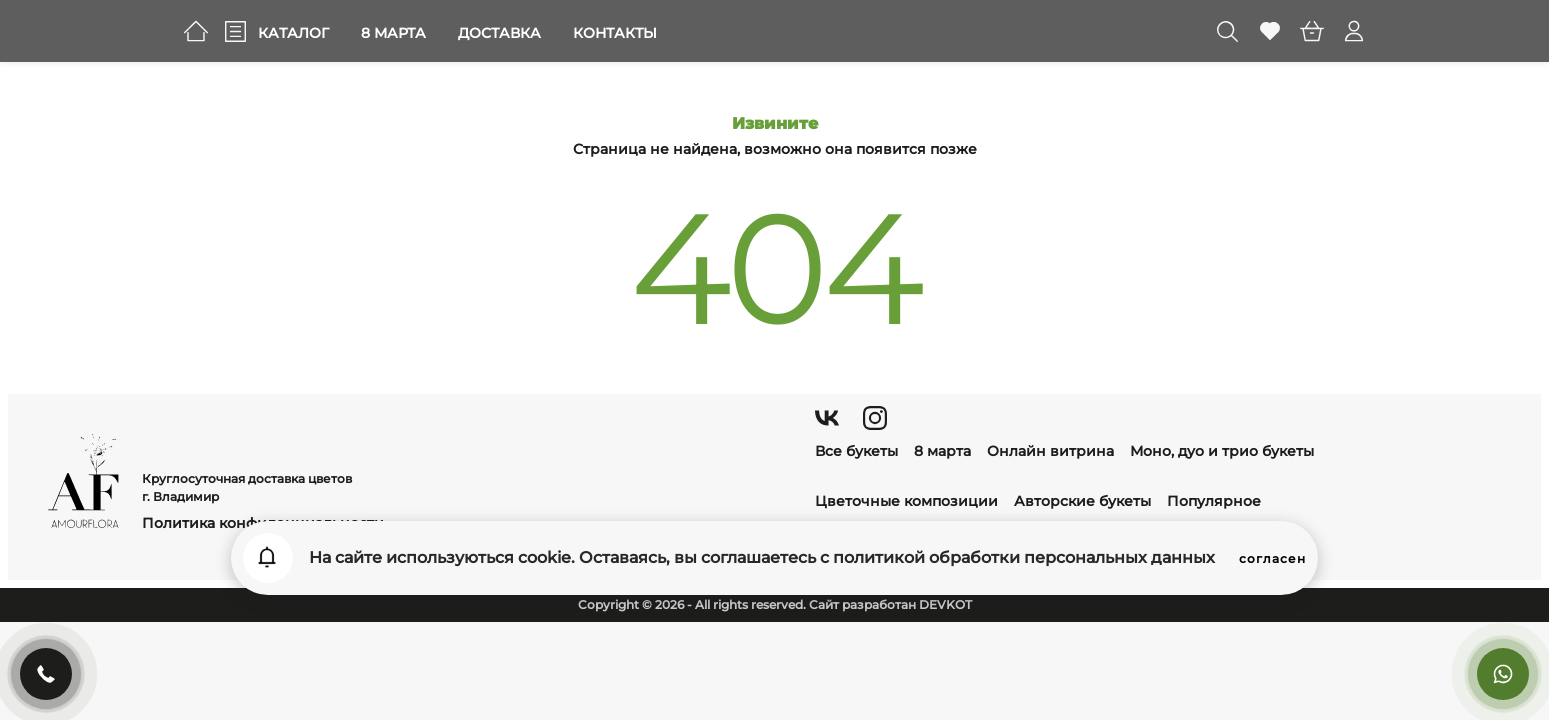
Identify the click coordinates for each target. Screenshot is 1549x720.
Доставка (499, 33)
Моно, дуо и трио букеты (1222, 451)
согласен (1272, 558)
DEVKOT (945, 604)
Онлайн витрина (1050, 451)
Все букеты (856, 451)
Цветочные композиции (906, 501)
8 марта (393, 33)
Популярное (1214, 501)
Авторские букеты (1082, 501)
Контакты (615, 33)
